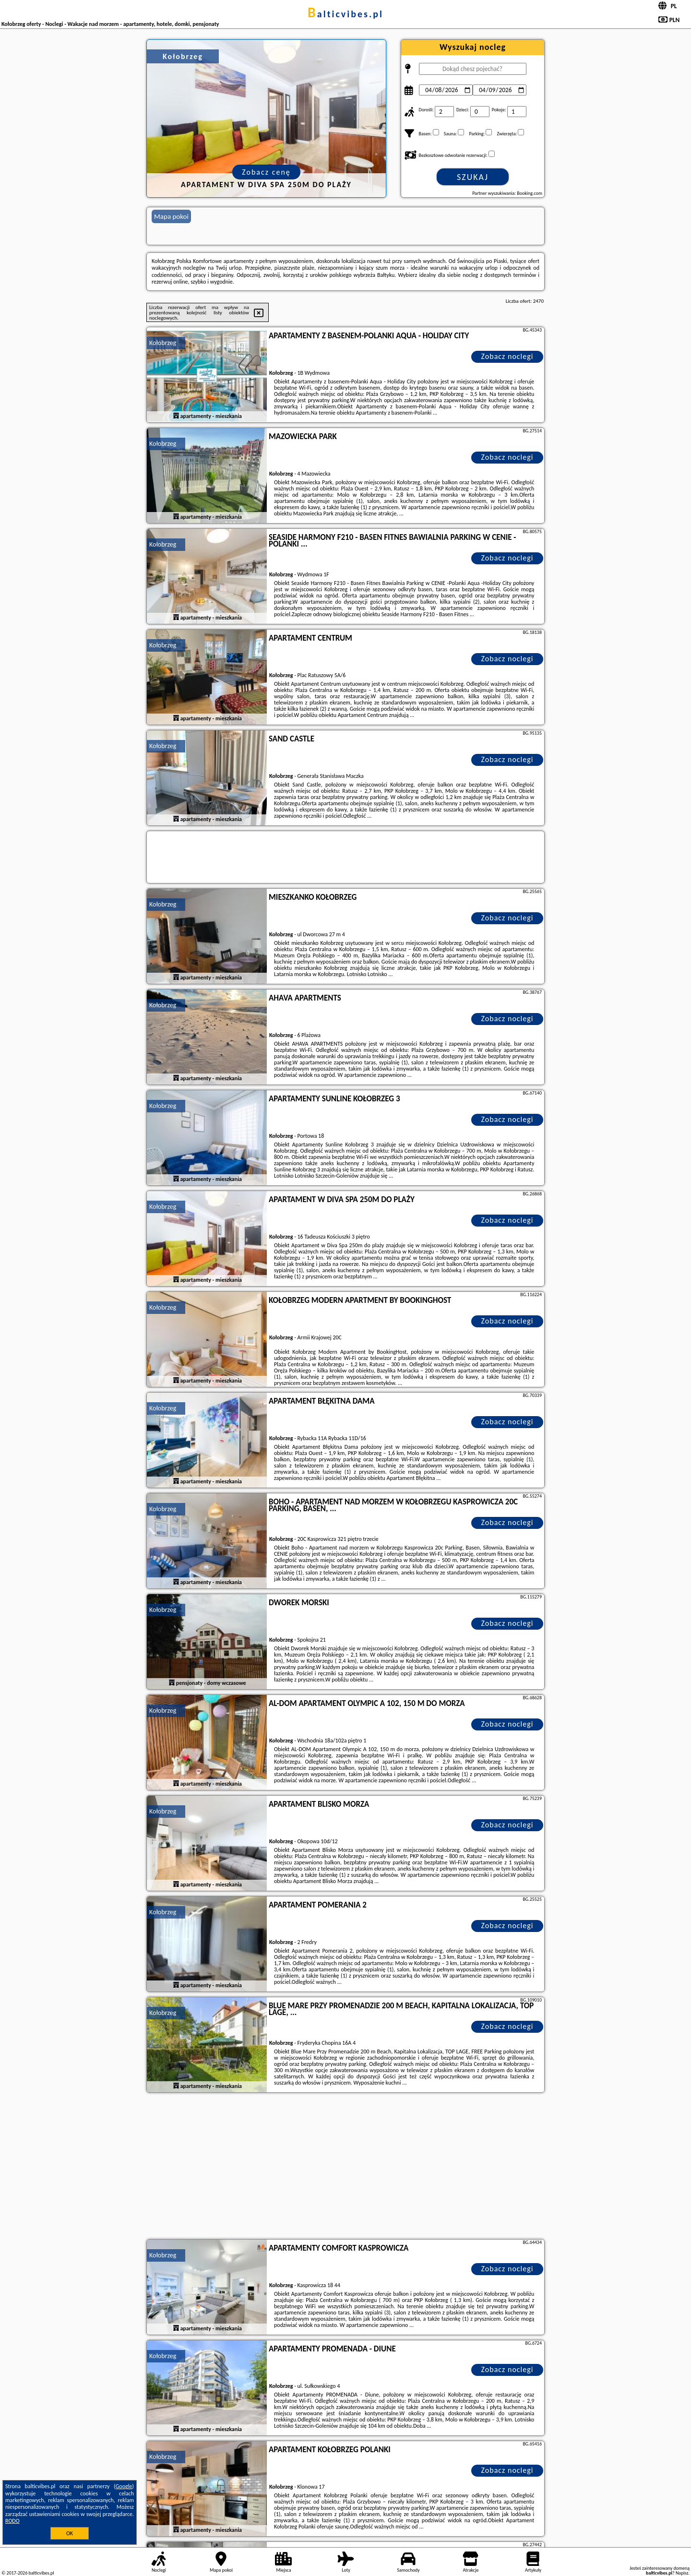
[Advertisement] (345, 2167)
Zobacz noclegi (507, 356)
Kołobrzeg (162, 343)
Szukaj (472, 177)
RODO (12, 2520)
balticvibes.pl (345, 14)
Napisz (682, 2573)
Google (124, 2486)
